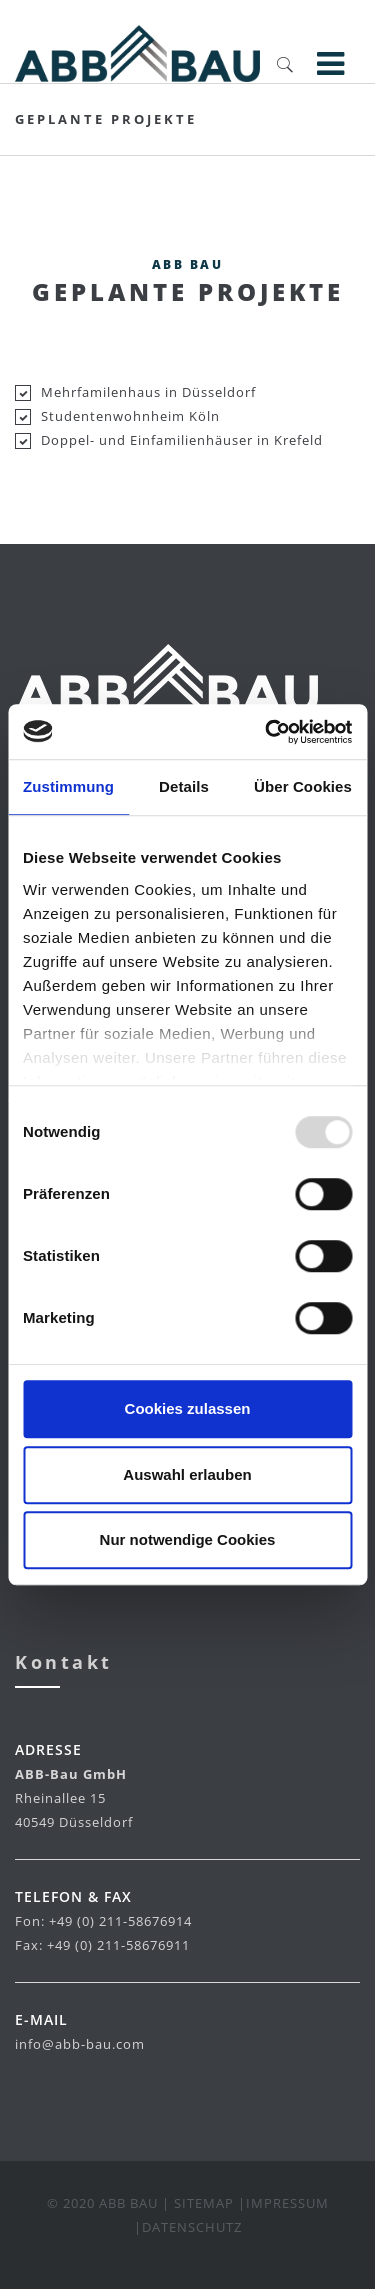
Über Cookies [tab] (303, 786)
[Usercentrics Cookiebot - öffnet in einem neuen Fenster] (267, 732)
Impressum (287, 2203)
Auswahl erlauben (187, 1474)
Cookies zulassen (188, 1408)
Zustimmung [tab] (68, 786)
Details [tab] (184, 786)
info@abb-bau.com (80, 2044)
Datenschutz (192, 2227)
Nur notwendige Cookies (188, 1539)
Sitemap (204, 2203)
